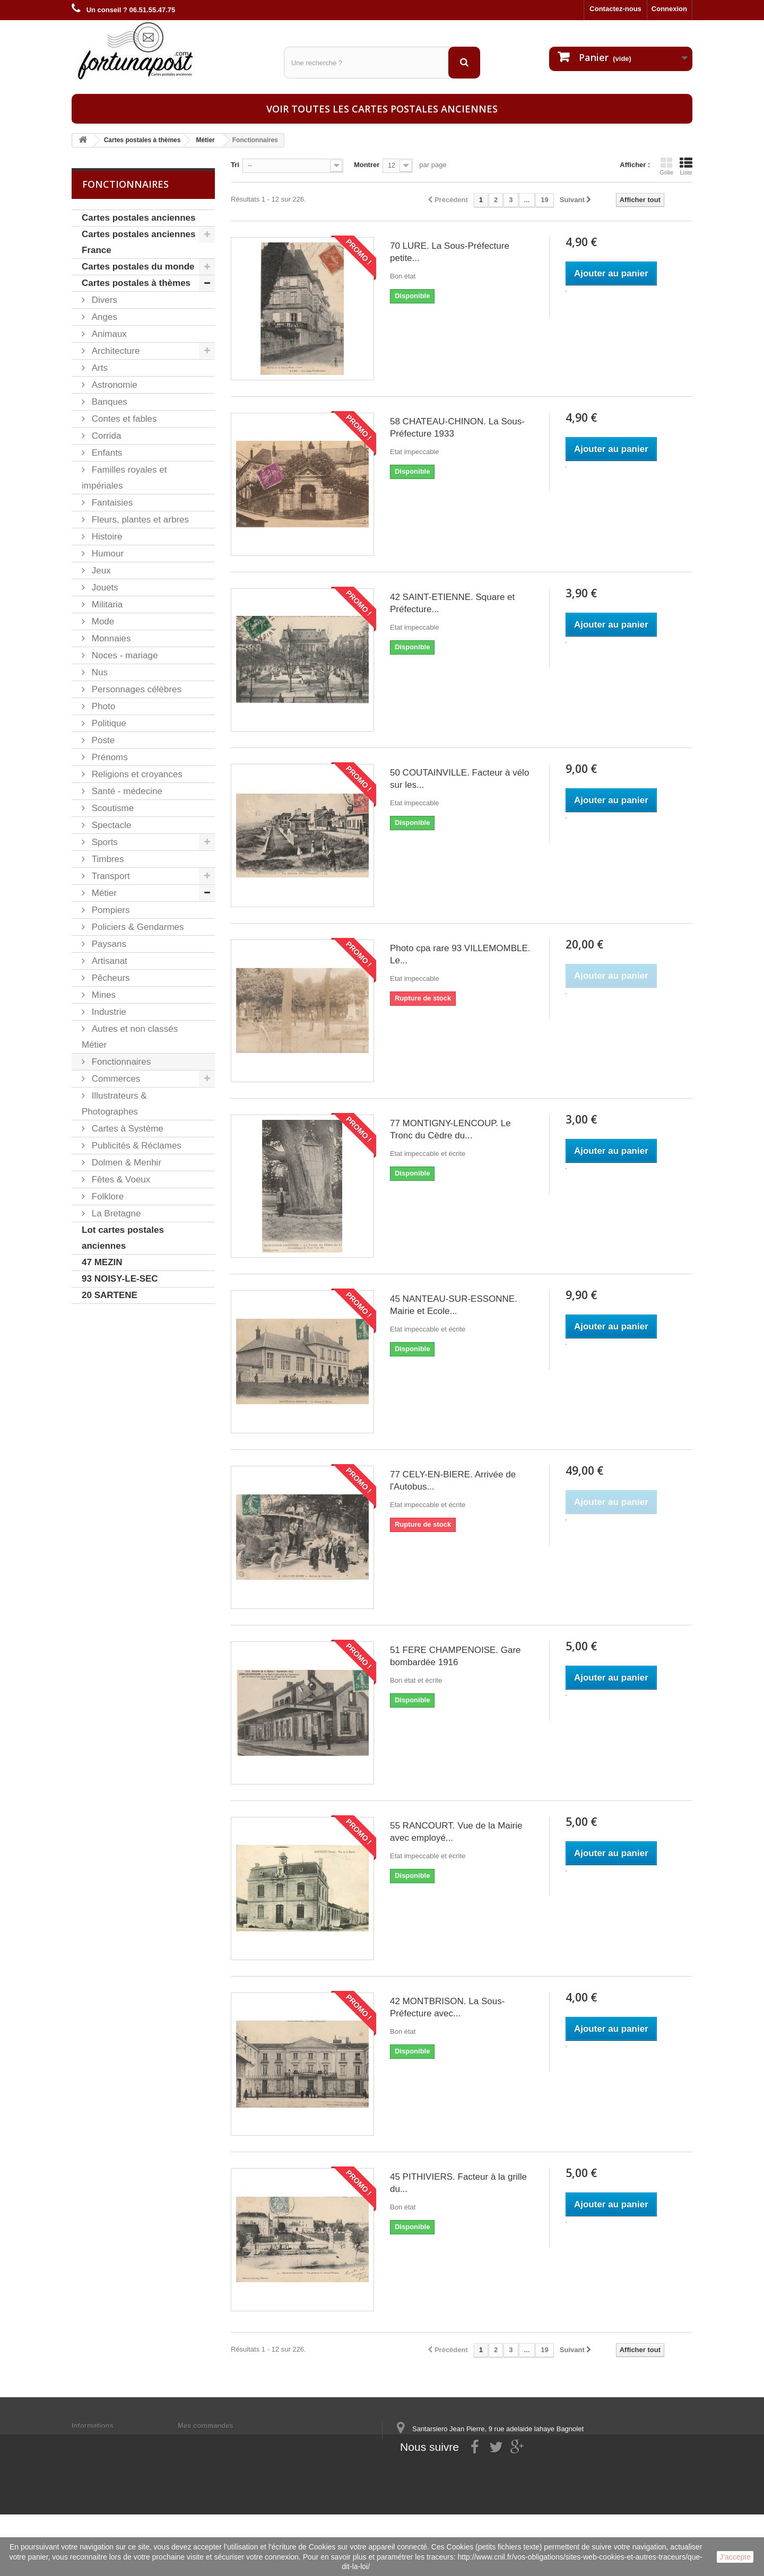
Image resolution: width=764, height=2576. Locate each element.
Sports (103, 842)
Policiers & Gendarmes (136, 927)
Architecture (114, 351)
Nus (98, 672)
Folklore (106, 1196)
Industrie (107, 1012)
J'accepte (735, 2557)
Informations (93, 2426)
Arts (98, 368)
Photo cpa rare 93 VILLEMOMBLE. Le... (460, 954)
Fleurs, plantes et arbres (139, 520)
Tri (235, 165)
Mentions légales (99, 2439)
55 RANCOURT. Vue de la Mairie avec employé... (456, 1832)
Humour (106, 554)
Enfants (105, 453)
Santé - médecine (125, 791)
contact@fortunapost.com (477, 2484)
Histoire (105, 537)
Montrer (366, 165)
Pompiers (109, 910)
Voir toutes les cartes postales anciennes (382, 108)
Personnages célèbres (135, 689)
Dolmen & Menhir (125, 1163)
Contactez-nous (615, 9)
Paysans (107, 944)
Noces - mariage (123, 655)
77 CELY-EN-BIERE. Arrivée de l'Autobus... (453, 1480)
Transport (109, 876)
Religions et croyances (136, 774)
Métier (103, 893)
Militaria (106, 604)
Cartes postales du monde (138, 267)
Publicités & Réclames (135, 1146)
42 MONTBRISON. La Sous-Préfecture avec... (447, 2007)
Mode (101, 621)
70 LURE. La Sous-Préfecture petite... (449, 252)
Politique (107, 723)
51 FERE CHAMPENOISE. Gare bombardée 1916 (455, 1656)
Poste (102, 740)
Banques (108, 402)
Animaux (108, 334)
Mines (102, 995)
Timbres (106, 859)
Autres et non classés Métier (130, 1037)
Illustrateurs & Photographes (114, 1104)
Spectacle (110, 825)
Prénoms (108, 757)
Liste (686, 166)
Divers (103, 300)
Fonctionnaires (120, 1062)
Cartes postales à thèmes (136, 283)
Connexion (669, 9)
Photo (102, 706)
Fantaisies (111, 503)
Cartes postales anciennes (138, 218)
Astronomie (113, 385)
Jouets (103, 587)
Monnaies (110, 638)
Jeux (100, 570)
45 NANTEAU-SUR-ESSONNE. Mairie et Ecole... (453, 1305)
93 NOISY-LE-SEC (120, 1279)
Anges (103, 317)
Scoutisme (111, 808)
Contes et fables (123, 419)
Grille (666, 166)
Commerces (114, 1079)
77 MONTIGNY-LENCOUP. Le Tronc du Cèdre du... (450, 1129)
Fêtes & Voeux (119, 1179)
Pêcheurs (109, 978)
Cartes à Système (126, 1129)
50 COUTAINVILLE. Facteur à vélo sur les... (459, 779)
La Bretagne (115, 1213)
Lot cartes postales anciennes (123, 1238)
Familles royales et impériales (124, 478)
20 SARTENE (109, 1295)
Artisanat (108, 961)
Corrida (105, 436)
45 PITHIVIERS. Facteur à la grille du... (458, 2183)
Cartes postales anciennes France (138, 242)
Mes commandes (205, 2426)
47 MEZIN (102, 1262)
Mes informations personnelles (228, 2439)
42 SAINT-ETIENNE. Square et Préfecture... (452, 603)
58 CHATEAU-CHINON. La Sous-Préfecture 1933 (457, 427)
